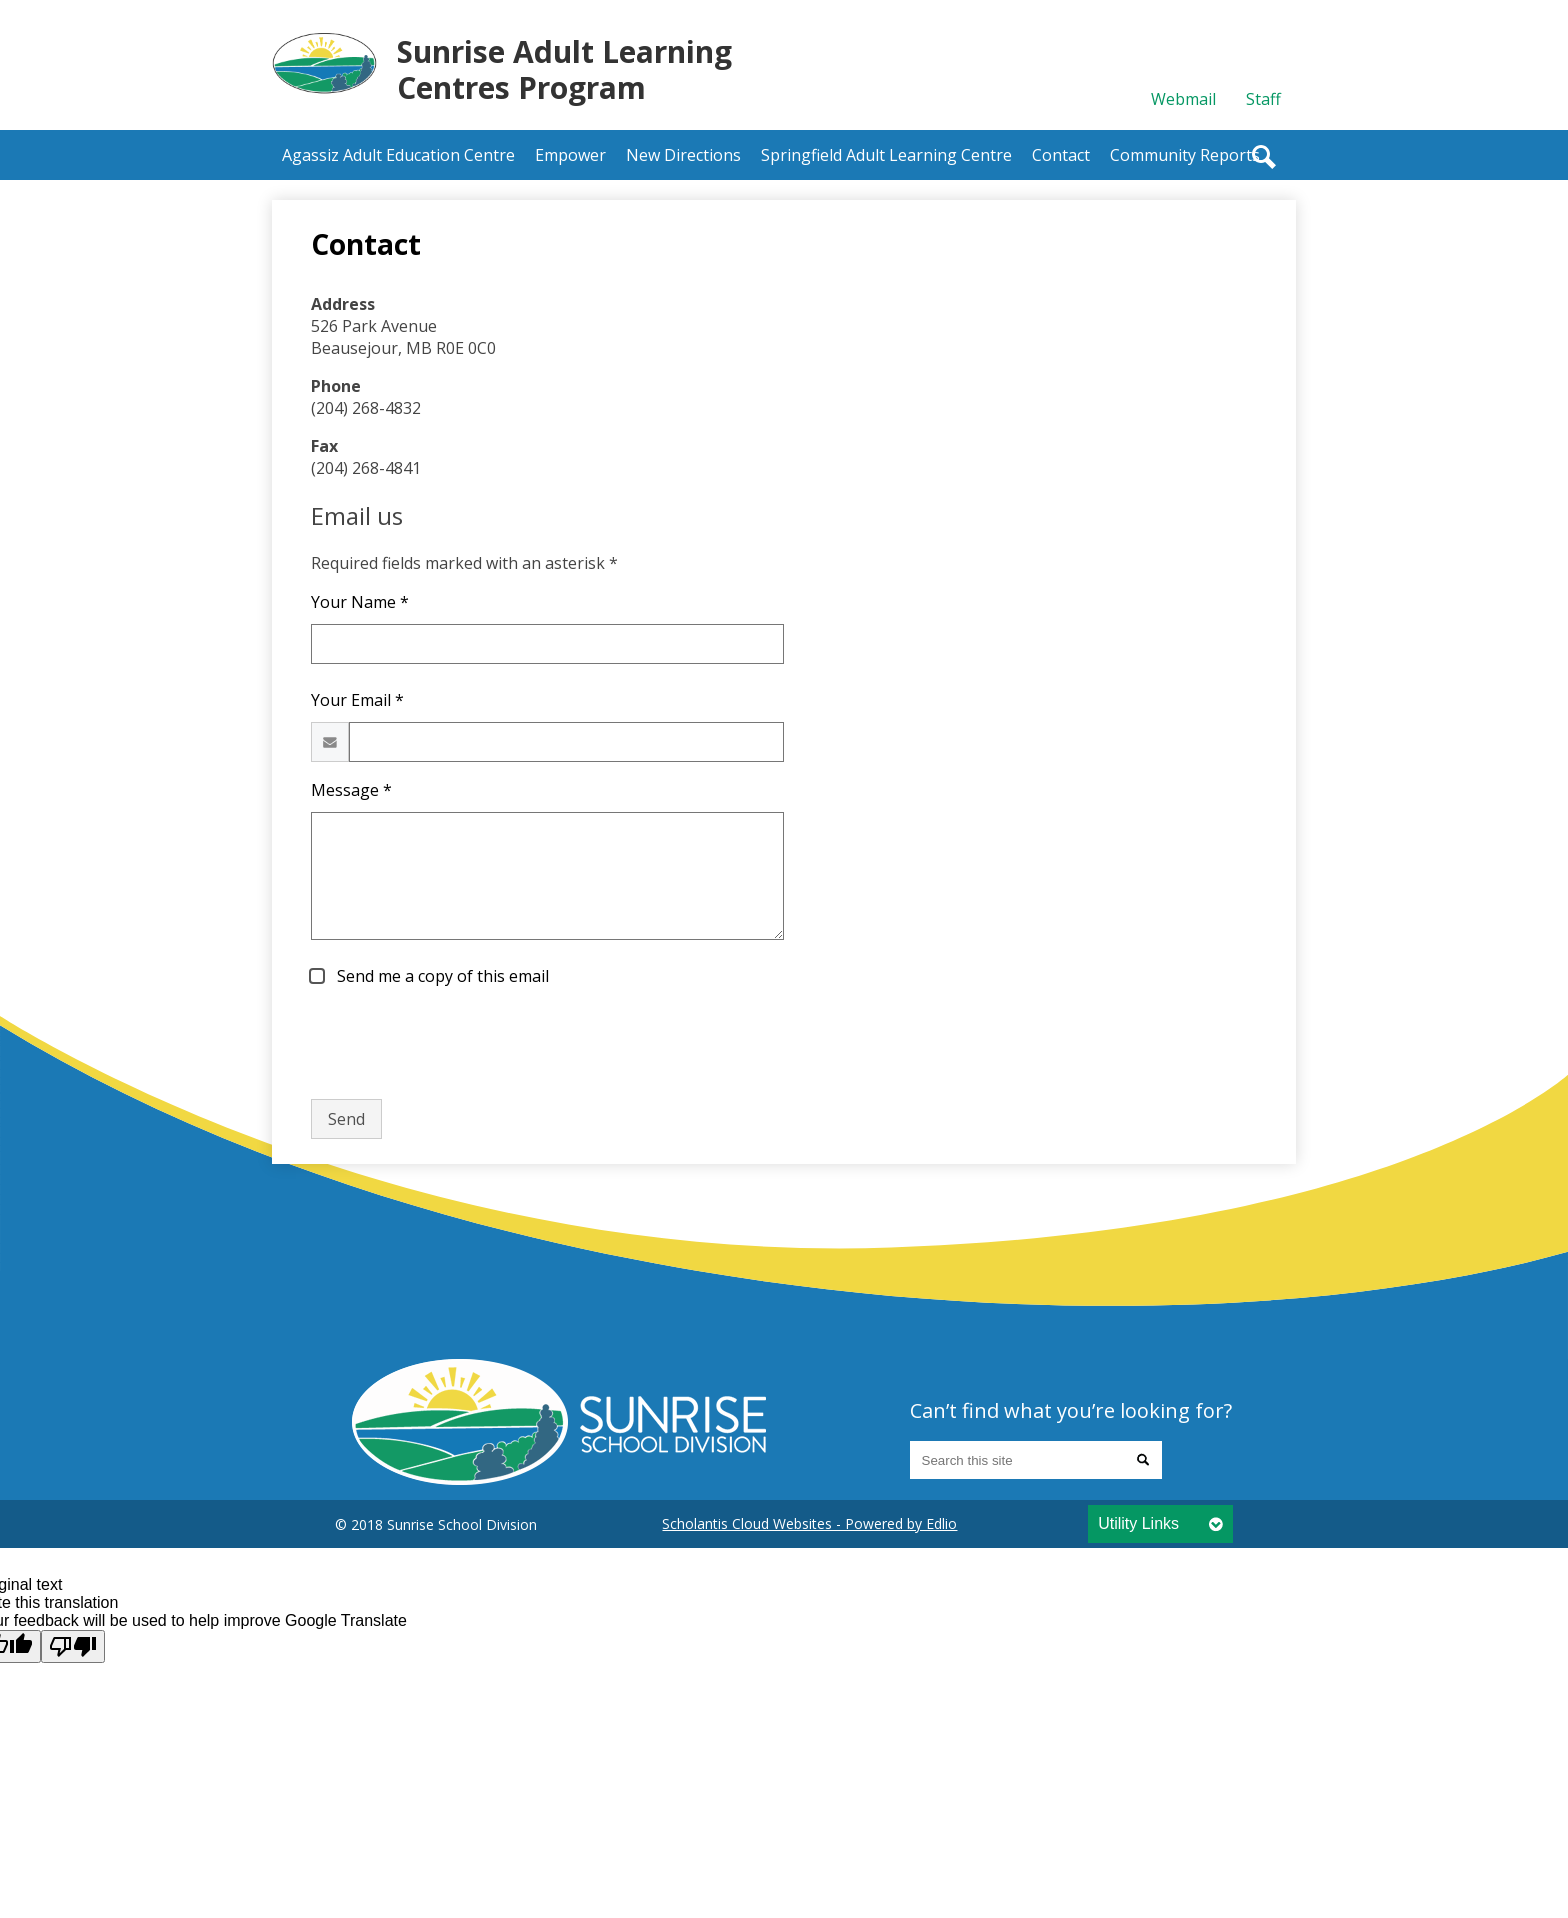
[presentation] (463, 1044)
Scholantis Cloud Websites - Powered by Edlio (809, 1523)
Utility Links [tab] (1138, 1523)
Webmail (1183, 99)
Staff (1263, 99)
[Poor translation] (73, 1646)
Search (1264, 157)
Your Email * (357, 700)
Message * (351, 790)
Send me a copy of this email (441, 976)
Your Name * (360, 602)
